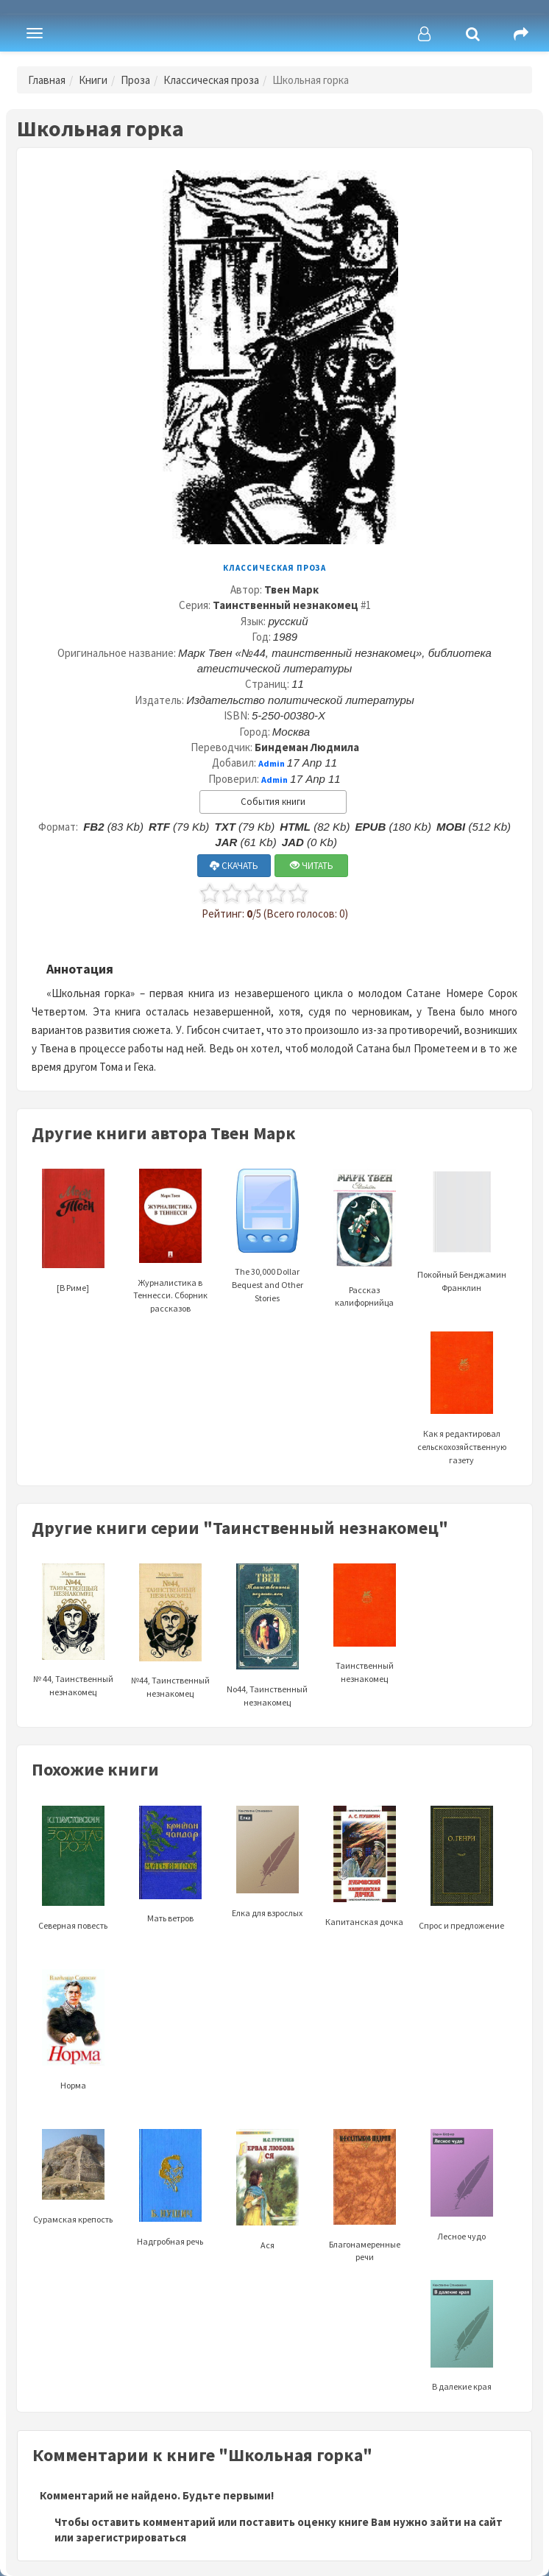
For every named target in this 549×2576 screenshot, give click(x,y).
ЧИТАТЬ (311, 865)
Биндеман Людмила (307, 747)
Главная (46, 80)
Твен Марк (291, 590)
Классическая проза (211, 80)
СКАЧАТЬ (234, 865)
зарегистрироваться (131, 2537)
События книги (273, 801)
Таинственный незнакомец (285, 605)
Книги (93, 80)
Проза (135, 80)
